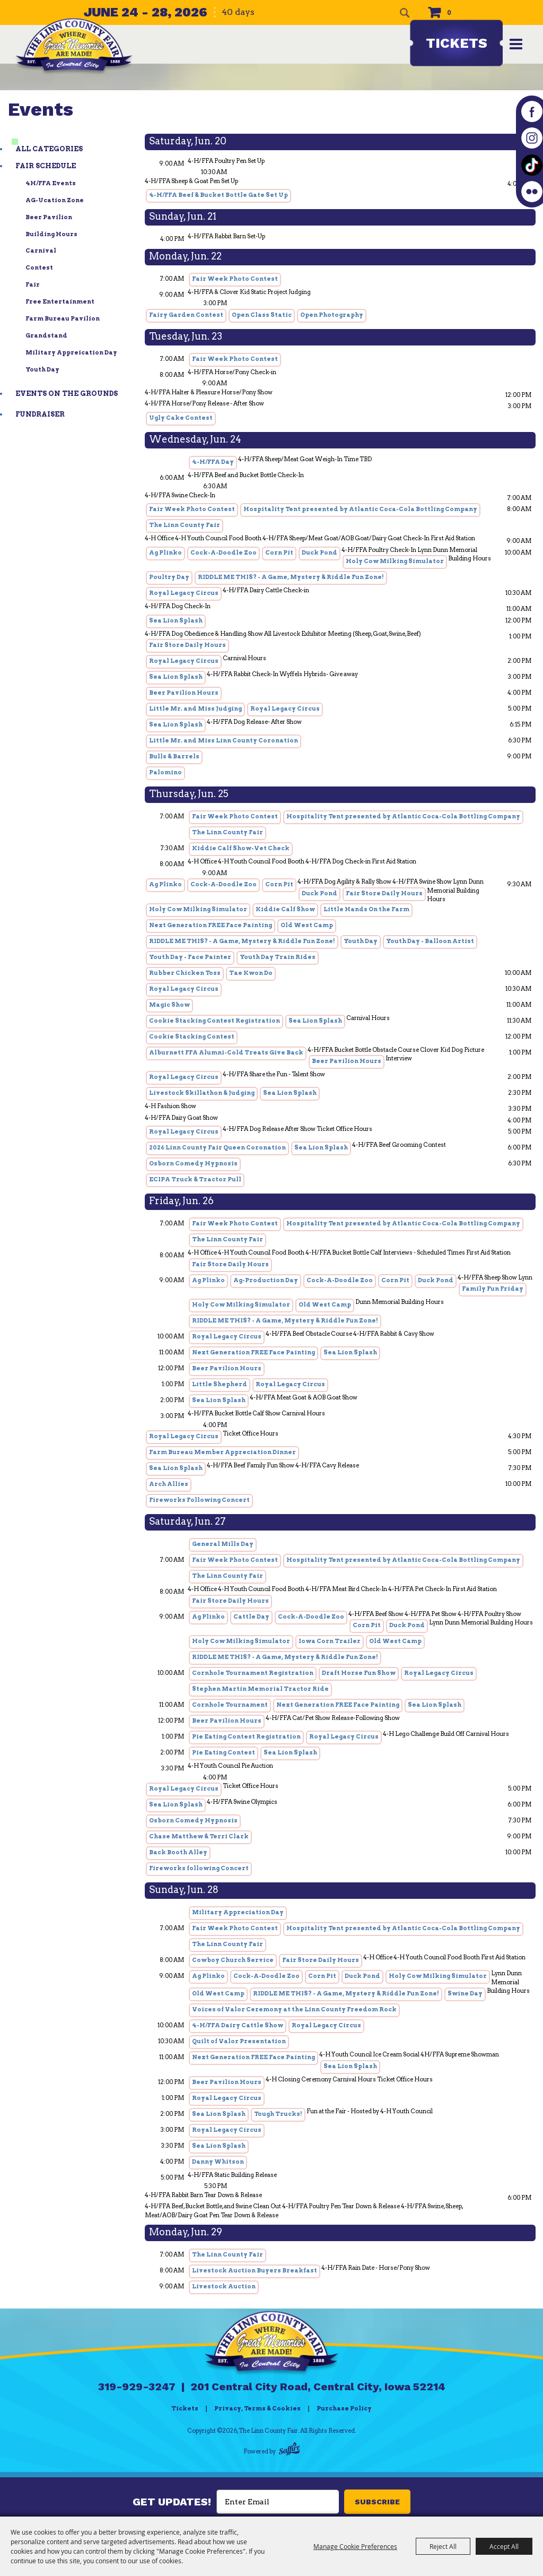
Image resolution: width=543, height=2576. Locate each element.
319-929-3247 (137, 2386)
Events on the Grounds (66, 393)
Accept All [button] (504, 2546)
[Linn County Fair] (271, 2340)
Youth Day (42, 369)
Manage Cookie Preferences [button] (355, 2546)
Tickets (456, 43)
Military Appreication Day (71, 352)
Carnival (40, 250)
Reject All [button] (443, 2546)
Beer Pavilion (48, 217)
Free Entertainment (59, 301)
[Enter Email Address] (277, 2501)
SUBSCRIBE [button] (377, 2501)
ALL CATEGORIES (49, 149)
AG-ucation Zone (54, 200)
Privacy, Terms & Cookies (257, 2408)
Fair (32, 284)
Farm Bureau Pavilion (62, 318)
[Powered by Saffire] (289, 2450)
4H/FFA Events (50, 183)
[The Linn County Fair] (75, 47)
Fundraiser (40, 414)
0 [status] (449, 12)
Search (405, 13)
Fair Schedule (45, 166)
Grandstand (46, 335)
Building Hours (51, 234)
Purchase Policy (344, 2408)
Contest (39, 267)
